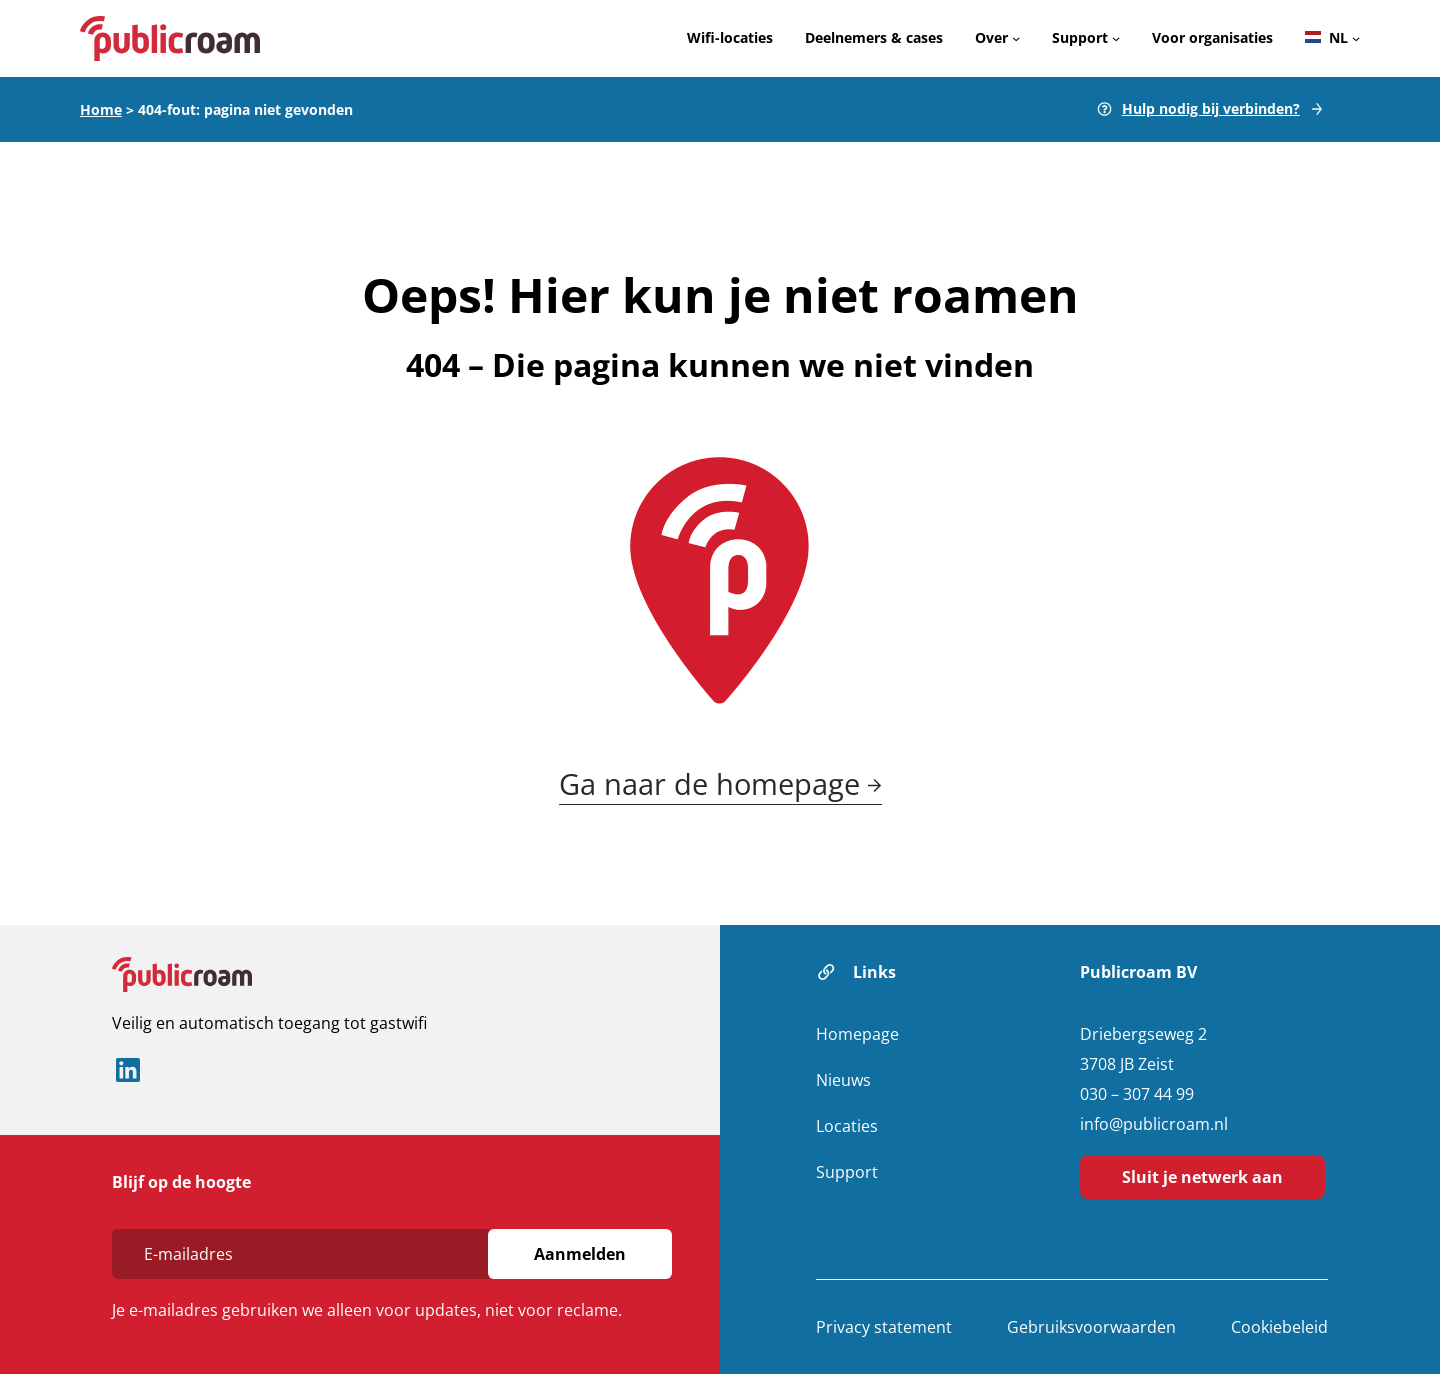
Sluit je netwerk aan (1202, 1179)
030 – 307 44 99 (1137, 1096)
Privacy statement (884, 1329)
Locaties (847, 1128)
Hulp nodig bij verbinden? (1211, 108)
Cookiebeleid (1279, 1329)
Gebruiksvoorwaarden (1091, 1329)
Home (101, 109)
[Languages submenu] (1356, 38)
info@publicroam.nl (1154, 1126)
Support (847, 1174)
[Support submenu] (1116, 38)
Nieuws (843, 1082)
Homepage (857, 1036)
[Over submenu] (1016, 38)
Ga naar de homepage (709, 788)
